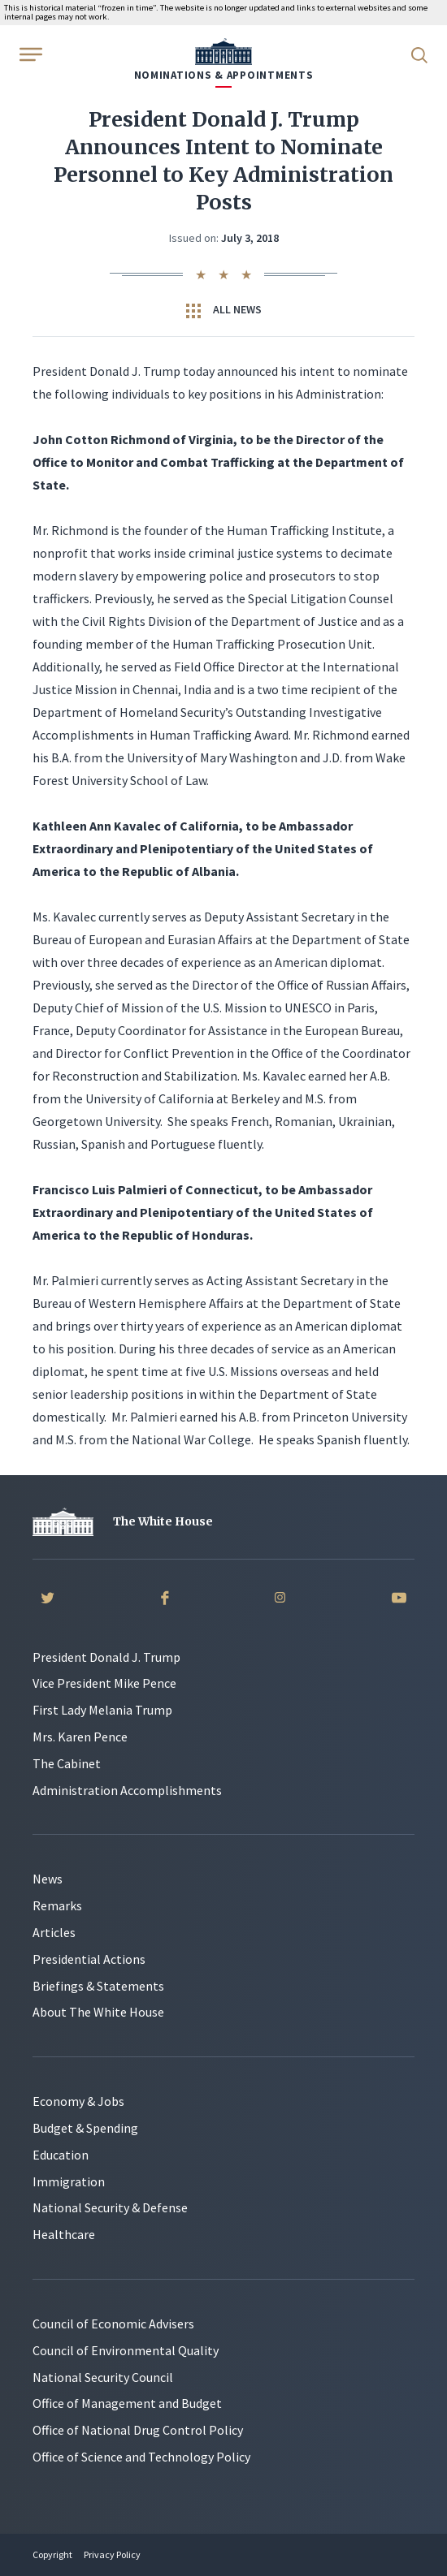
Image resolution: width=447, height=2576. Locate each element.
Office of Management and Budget (127, 2403)
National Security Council (103, 2377)
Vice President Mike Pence (104, 1683)
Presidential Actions (89, 1959)
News (48, 1879)
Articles (54, 1932)
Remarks (57, 1905)
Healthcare (64, 2234)
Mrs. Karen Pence (80, 1736)
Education (61, 2155)
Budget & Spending (85, 2128)
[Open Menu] (29, 53)
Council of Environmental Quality (126, 2350)
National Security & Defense (110, 2207)
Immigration (69, 2181)
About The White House (98, 2012)
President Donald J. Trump (106, 1657)
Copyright (52, 2554)
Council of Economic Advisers (113, 2323)
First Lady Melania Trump (102, 1710)
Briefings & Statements (98, 1986)
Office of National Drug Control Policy (138, 2430)
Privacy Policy (112, 2554)
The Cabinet (67, 1763)
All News (224, 310)
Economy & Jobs (78, 2101)
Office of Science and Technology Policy (141, 2457)
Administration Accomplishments (127, 1790)
